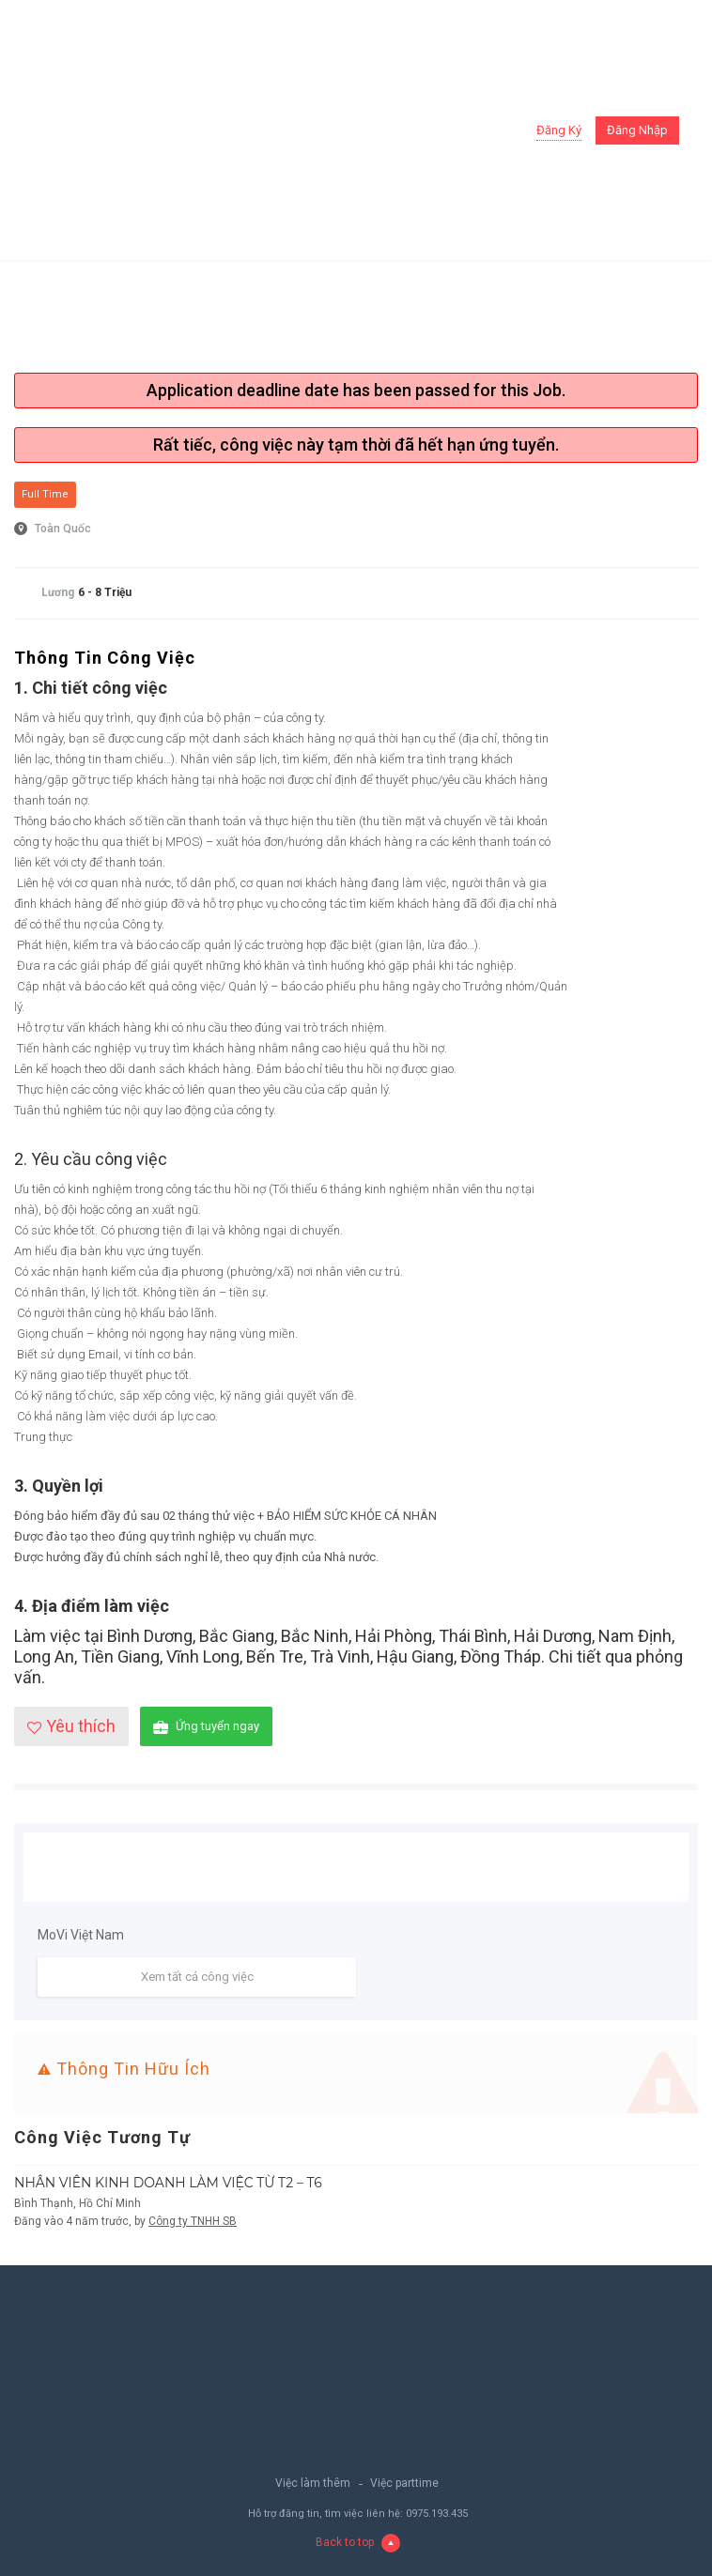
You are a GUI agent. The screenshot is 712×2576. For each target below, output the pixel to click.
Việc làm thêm (312, 2483)
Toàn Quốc (63, 528)
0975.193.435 (437, 2513)
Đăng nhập (637, 130)
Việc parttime (404, 2483)
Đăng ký (558, 130)
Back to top (358, 2542)
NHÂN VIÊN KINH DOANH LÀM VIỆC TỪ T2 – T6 (168, 2182)
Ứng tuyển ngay (206, 1727)
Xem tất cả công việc (197, 1977)
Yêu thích (71, 1726)
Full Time (45, 494)
